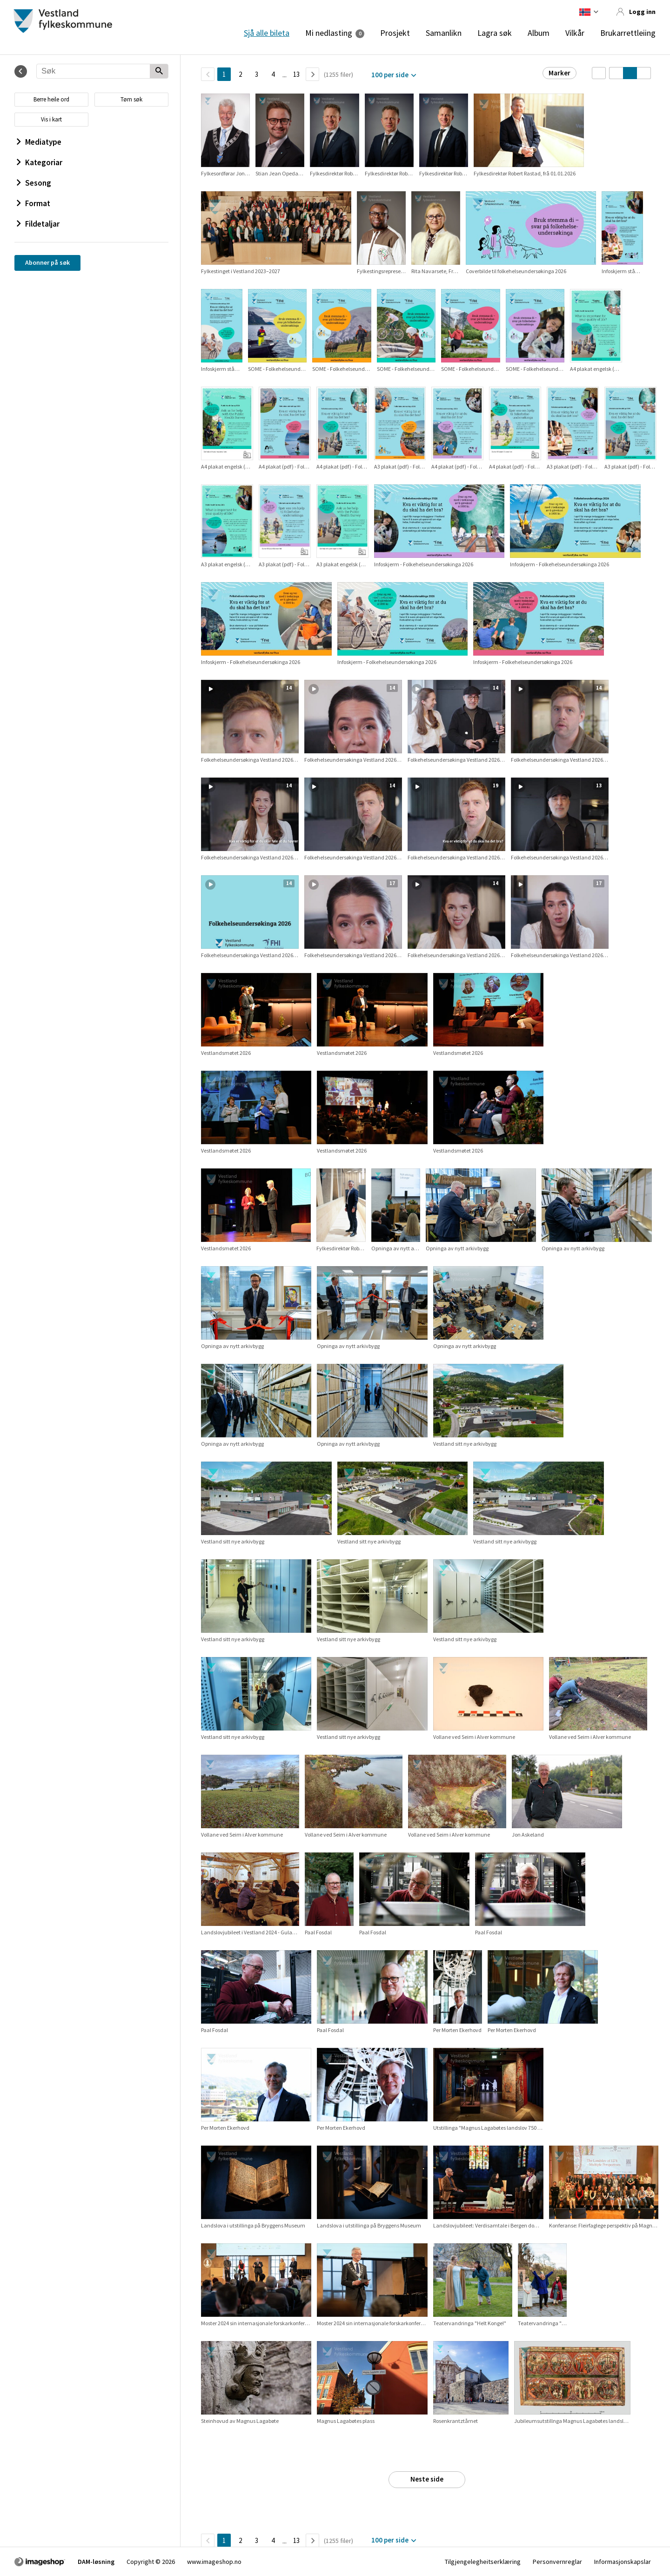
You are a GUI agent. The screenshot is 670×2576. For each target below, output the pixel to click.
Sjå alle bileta (266, 33)
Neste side (426, 2479)
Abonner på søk (47, 262)
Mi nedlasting (328, 33)
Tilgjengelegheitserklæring (483, 2561)
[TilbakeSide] (207, 74)
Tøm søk (131, 99)
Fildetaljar (38, 224)
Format (33, 203)
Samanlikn (444, 33)
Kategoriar (39, 162)
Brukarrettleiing (628, 33)
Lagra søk (494, 33)
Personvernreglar (557, 2561)
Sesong (34, 183)
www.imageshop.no (214, 2561)
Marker (559, 72)
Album (538, 33)
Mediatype (39, 142)
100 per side (390, 74)
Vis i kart (51, 119)
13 (296, 74)
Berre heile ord (51, 99)
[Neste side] (312, 74)
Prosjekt (395, 33)
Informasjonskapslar (622, 2561)
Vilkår (574, 33)
